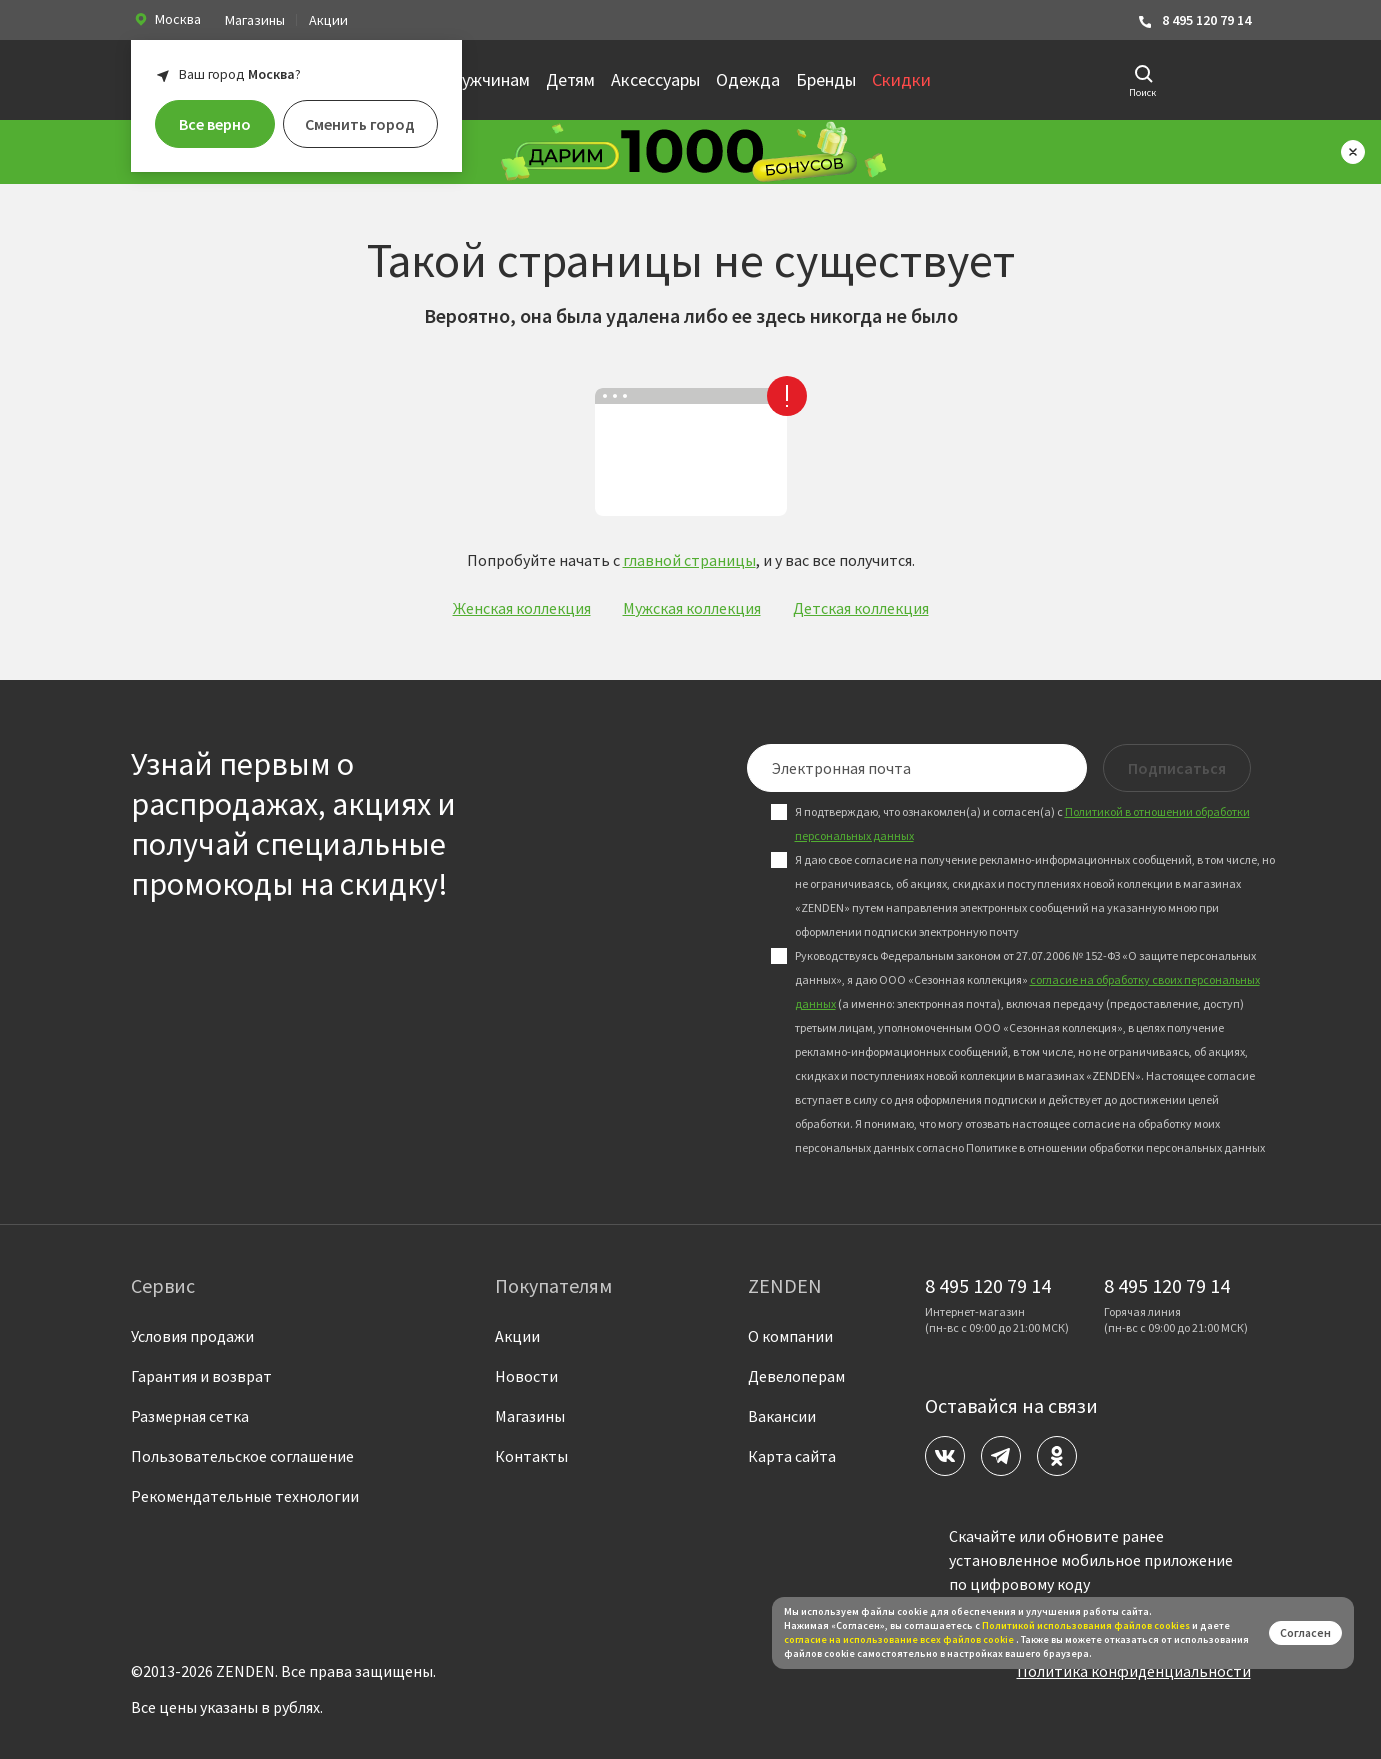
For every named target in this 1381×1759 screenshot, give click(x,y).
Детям (570, 79)
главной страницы (689, 560)
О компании (790, 1336)
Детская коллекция (861, 608)
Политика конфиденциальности (1134, 1671)
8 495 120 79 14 (1194, 20)
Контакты (531, 1456)
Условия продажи (192, 1336)
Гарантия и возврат (201, 1376)
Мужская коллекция (692, 608)
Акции (328, 20)
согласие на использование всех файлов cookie (900, 1639)
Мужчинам (489, 79)
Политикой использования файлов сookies (1086, 1625)
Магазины (255, 20)
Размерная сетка (190, 1416)
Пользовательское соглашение (242, 1456)
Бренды (826, 79)
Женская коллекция (522, 608)
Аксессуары (655, 79)
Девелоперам (796, 1376)
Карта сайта (792, 1456)
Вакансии (782, 1416)
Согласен (1305, 1632)
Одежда (748, 79)
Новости (526, 1376)
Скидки (901, 79)
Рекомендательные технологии (245, 1496)
